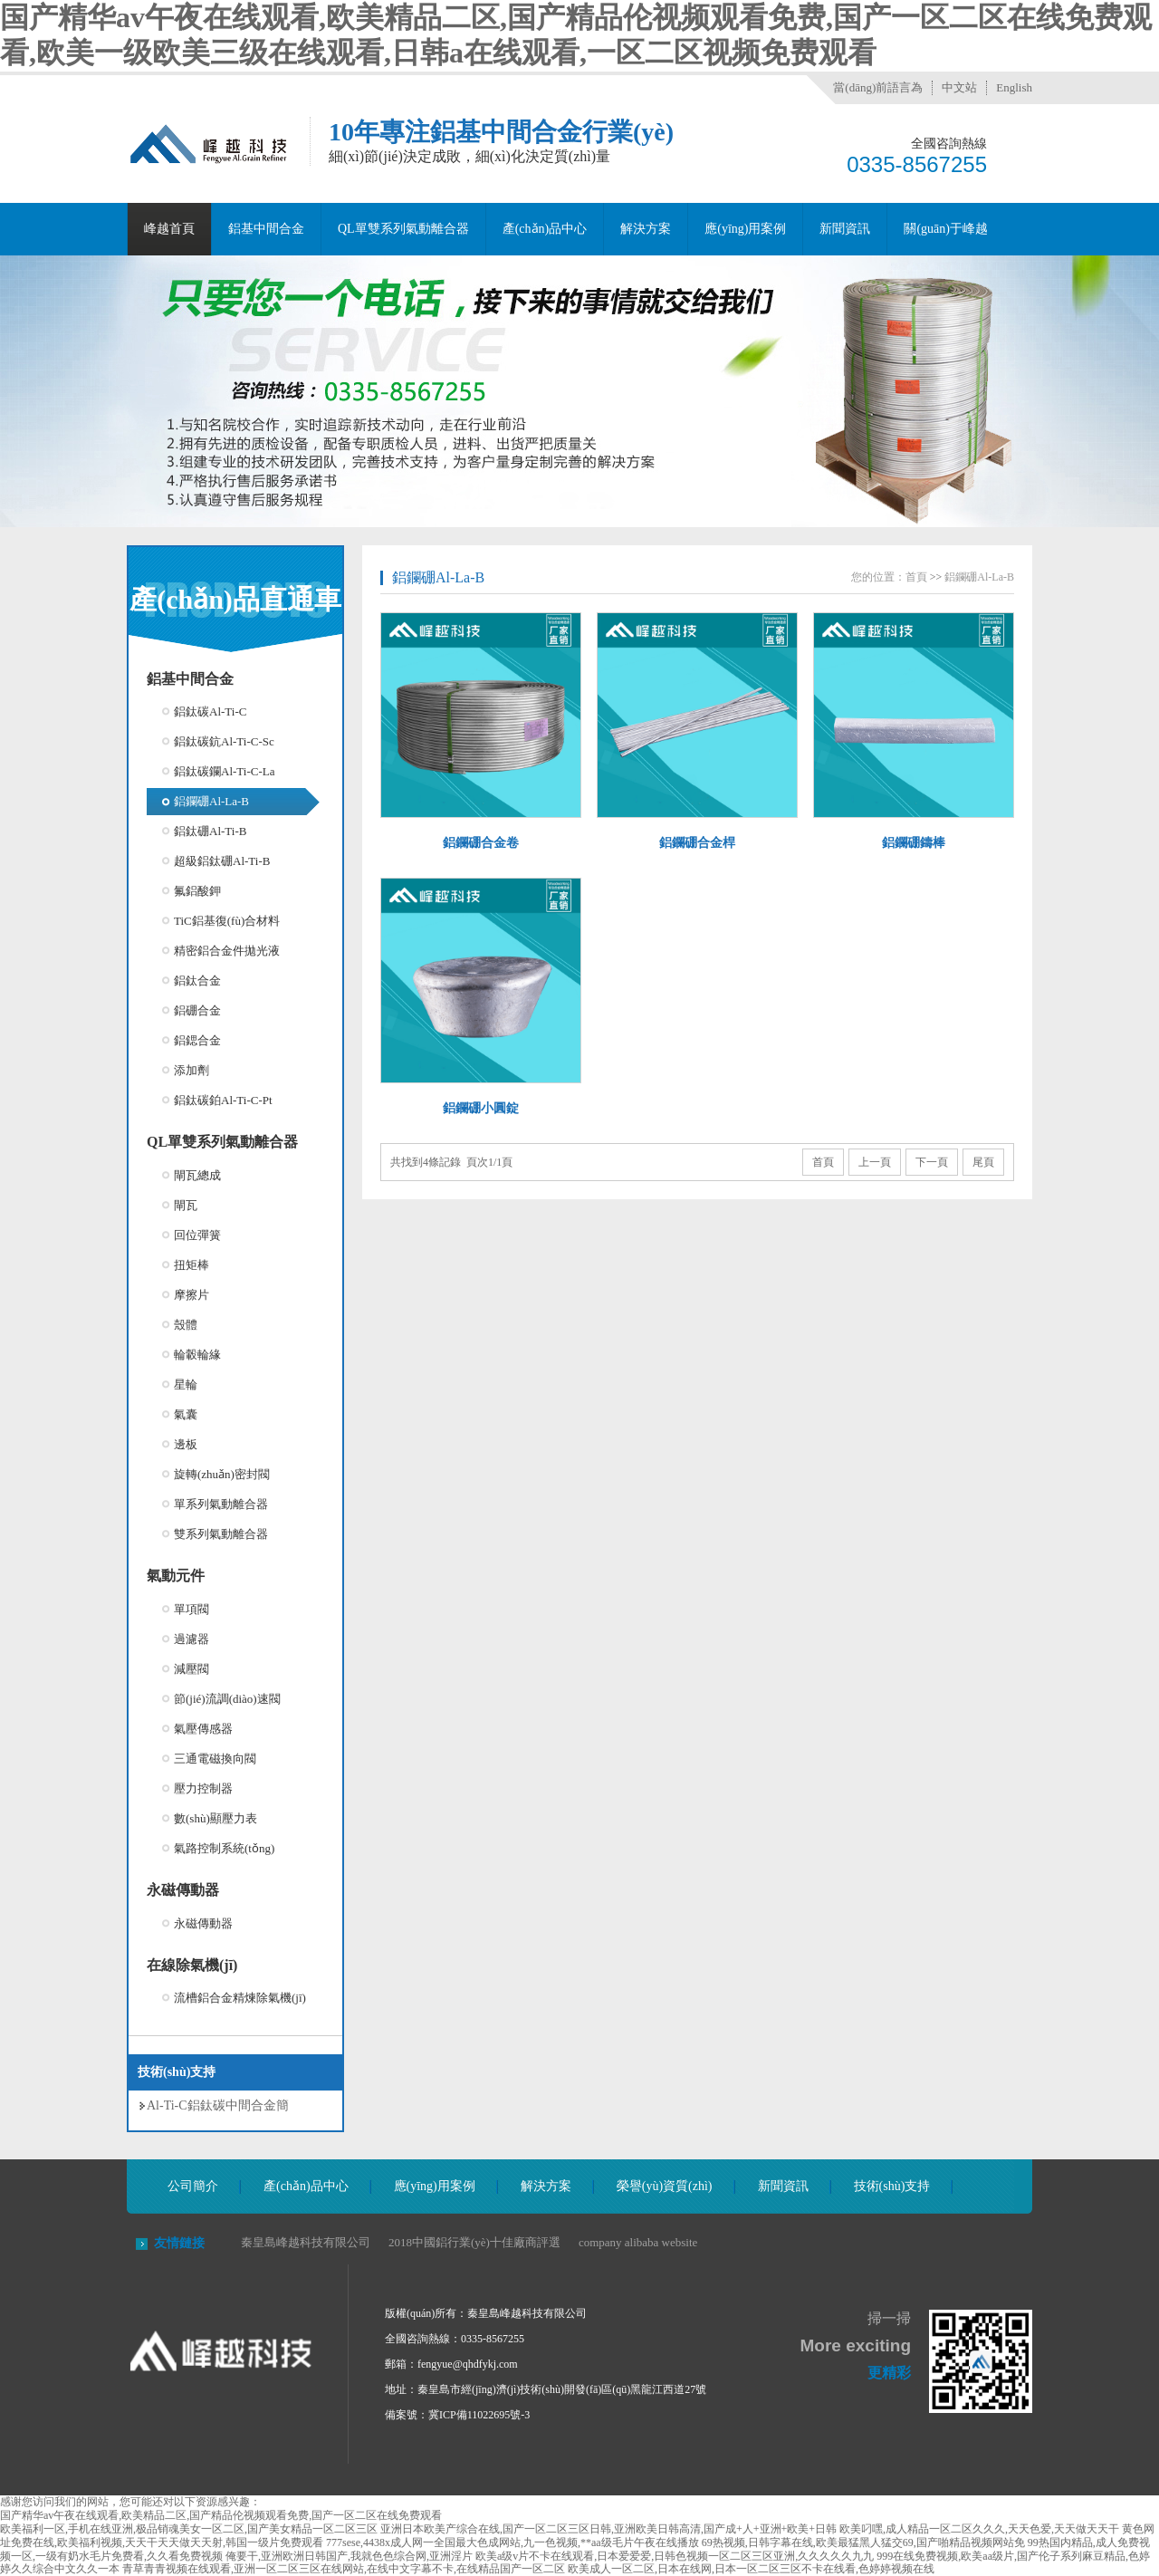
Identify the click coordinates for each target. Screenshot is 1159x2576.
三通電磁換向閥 (215, 1758)
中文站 (959, 87)
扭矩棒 (191, 1265)
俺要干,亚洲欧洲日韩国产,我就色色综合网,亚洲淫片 (349, 2556)
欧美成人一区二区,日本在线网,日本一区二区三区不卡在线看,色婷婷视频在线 (751, 2568)
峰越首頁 (169, 228)
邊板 (185, 1444)
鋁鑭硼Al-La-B (211, 801)
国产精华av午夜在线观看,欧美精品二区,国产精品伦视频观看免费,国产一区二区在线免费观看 (221, 2515)
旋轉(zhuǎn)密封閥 (222, 1474)
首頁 (916, 577)
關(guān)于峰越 (946, 228)
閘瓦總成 (197, 1175)
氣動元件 (176, 1575)
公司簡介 (193, 2186)
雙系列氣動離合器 (221, 1534)
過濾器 (191, 1639)
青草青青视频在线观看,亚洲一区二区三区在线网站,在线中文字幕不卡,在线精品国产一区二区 (343, 2568)
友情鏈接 (179, 2243)
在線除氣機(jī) (192, 1965)
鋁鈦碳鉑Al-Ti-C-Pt (223, 1100)
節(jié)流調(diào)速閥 (227, 1699)
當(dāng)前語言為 (878, 87)
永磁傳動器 (183, 1890)
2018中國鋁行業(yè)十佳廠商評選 (474, 2242)
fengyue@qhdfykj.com (467, 2364)
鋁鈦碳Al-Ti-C (210, 711)
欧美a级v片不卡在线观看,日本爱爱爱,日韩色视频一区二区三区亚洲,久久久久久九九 (674, 2556)
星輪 (185, 1384)
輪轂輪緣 (197, 1354)
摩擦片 (191, 1295)
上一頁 (874, 1162)
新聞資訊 (844, 228)
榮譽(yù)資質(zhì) (665, 2186)
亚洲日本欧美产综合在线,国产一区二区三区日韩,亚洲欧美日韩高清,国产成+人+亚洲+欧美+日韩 (608, 2529)
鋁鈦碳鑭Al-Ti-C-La (224, 771)
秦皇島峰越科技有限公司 (305, 2242)
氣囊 (185, 1414)
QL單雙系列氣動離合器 (403, 228)
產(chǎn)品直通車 (235, 599)
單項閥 (191, 1609)
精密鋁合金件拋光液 (227, 950)
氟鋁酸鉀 (197, 891)
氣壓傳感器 (203, 1728)
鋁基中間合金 (266, 228)
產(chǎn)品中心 (545, 228)
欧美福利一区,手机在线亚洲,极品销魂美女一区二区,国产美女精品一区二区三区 (189, 2529)
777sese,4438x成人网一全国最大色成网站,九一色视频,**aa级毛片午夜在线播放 (512, 2542)
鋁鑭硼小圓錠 (481, 1108)
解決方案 (645, 228)
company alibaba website (638, 2242)
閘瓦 (185, 1205)
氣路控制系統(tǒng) (224, 1848)
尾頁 (983, 1162)
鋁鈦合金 (197, 980)
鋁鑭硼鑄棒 (913, 843)
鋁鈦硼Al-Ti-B (210, 831)
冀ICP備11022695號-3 (479, 2414)
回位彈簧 (197, 1235)
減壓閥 (191, 1669)
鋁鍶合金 (197, 1040)
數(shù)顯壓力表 (215, 1818)
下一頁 (931, 1162)
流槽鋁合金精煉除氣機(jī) (240, 1997)
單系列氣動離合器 (221, 1504)
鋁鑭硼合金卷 (481, 843)
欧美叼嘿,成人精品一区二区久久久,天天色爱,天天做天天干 (979, 2529)
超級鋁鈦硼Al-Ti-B (222, 861)
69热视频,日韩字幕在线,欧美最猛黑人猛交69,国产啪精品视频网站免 (863, 2542)
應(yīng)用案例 (745, 228)
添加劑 (191, 1070)
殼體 (185, 1324)
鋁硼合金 (197, 1010)
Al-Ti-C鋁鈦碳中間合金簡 (218, 2105)
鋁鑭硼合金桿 (697, 843)
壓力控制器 (203, 1788)
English (1014, 87)
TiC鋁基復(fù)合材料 (227, 921)
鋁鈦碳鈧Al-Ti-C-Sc (224, 741)
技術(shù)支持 (892, 2186)
